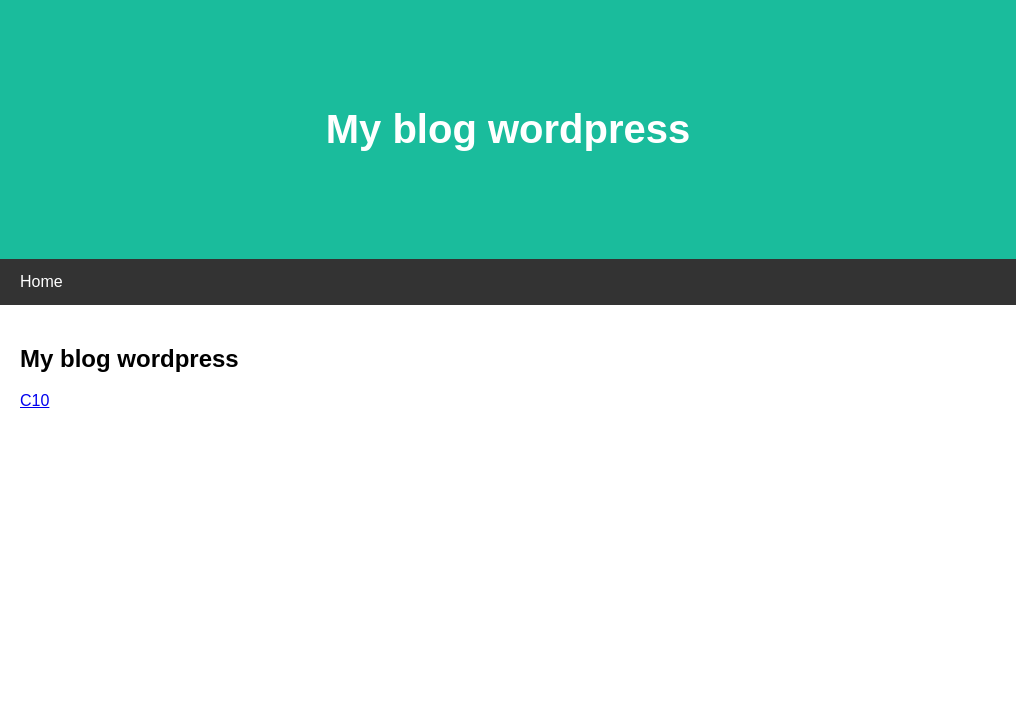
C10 (34, 400)
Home (41, 281)
